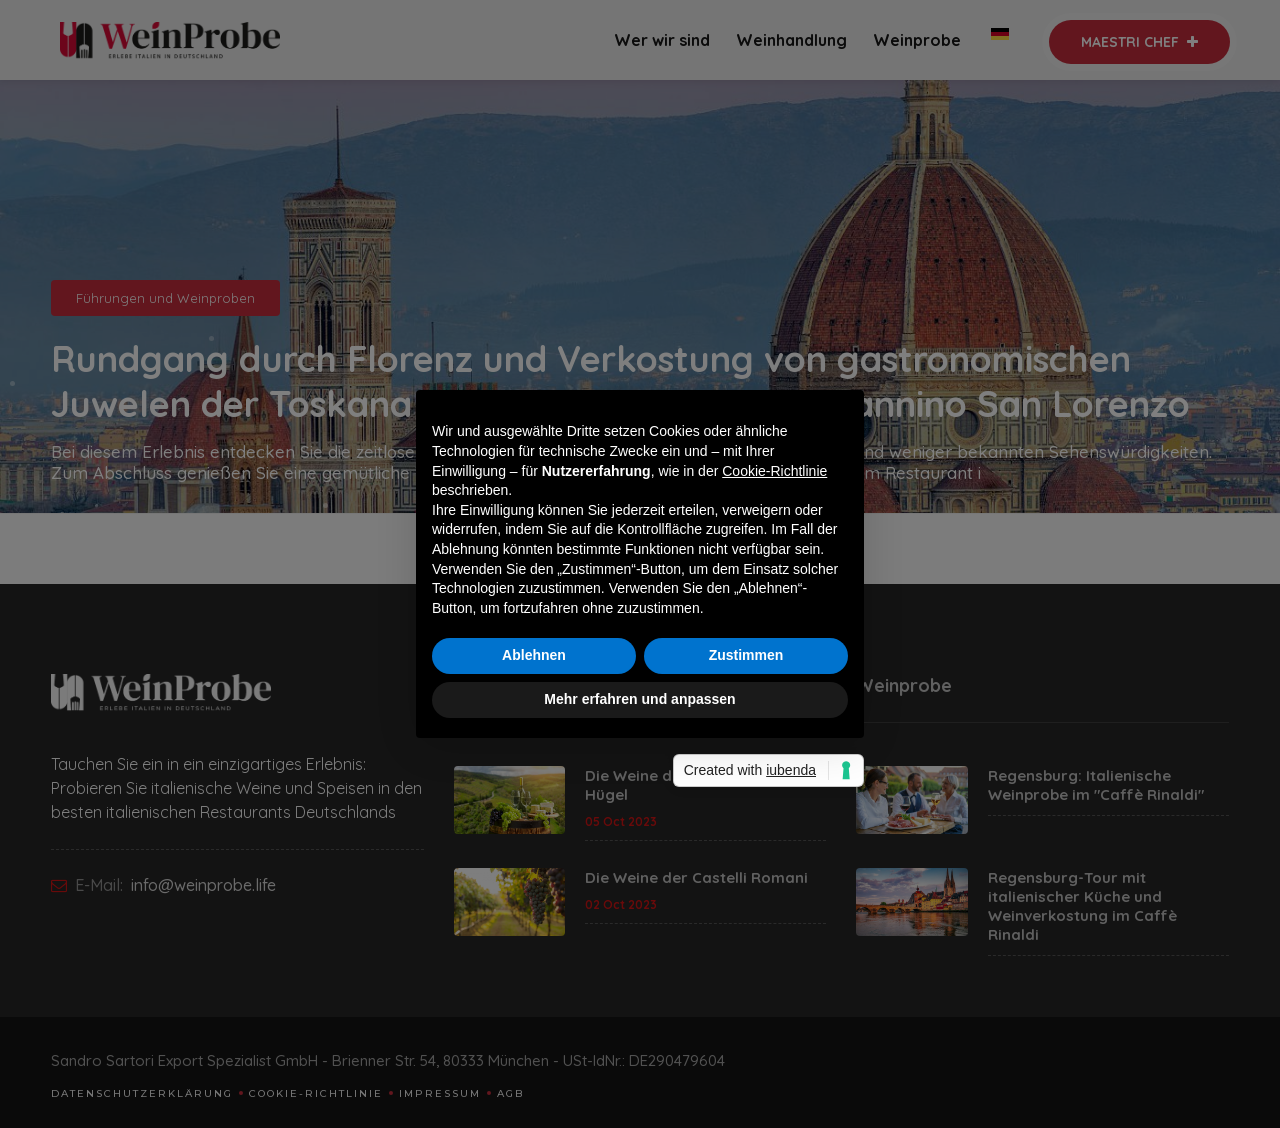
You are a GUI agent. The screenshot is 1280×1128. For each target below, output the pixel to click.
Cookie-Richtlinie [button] (774, 471)
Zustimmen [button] (746, 655)
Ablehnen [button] (534, 655)
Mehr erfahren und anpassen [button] (639, 699)
